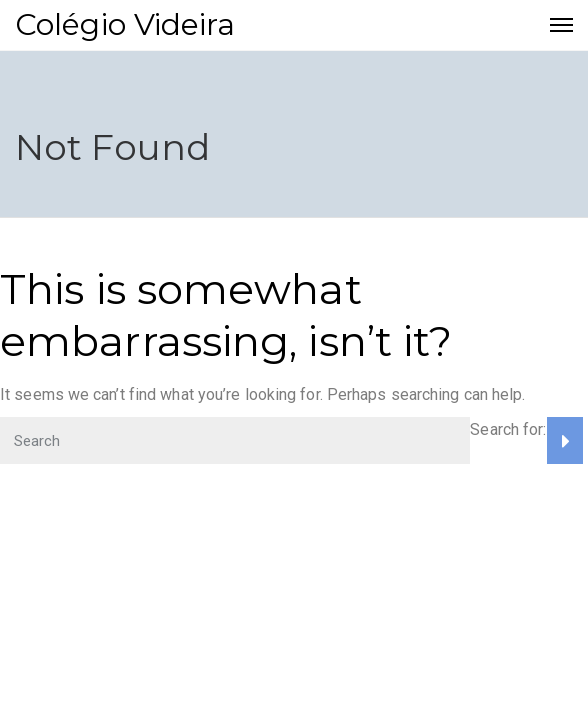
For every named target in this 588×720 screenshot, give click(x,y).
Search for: (508, 429)
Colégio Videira (125, 24)
